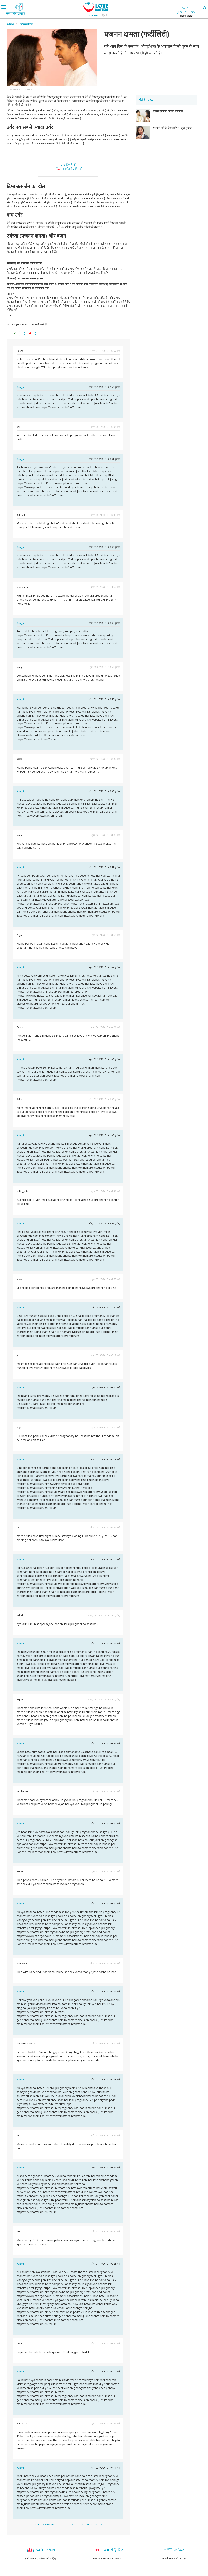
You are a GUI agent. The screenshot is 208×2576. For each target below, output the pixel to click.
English (93, 15)
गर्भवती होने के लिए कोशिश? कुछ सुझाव (172, 128)
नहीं (30, 333)
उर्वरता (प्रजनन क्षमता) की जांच (168, 111)
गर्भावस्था (10, 24)
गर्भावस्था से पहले (26, 24)
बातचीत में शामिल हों (72, 169)
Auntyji (20, 387)
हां (15, 333)
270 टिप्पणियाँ (68, 165)
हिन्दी (104, 15)
